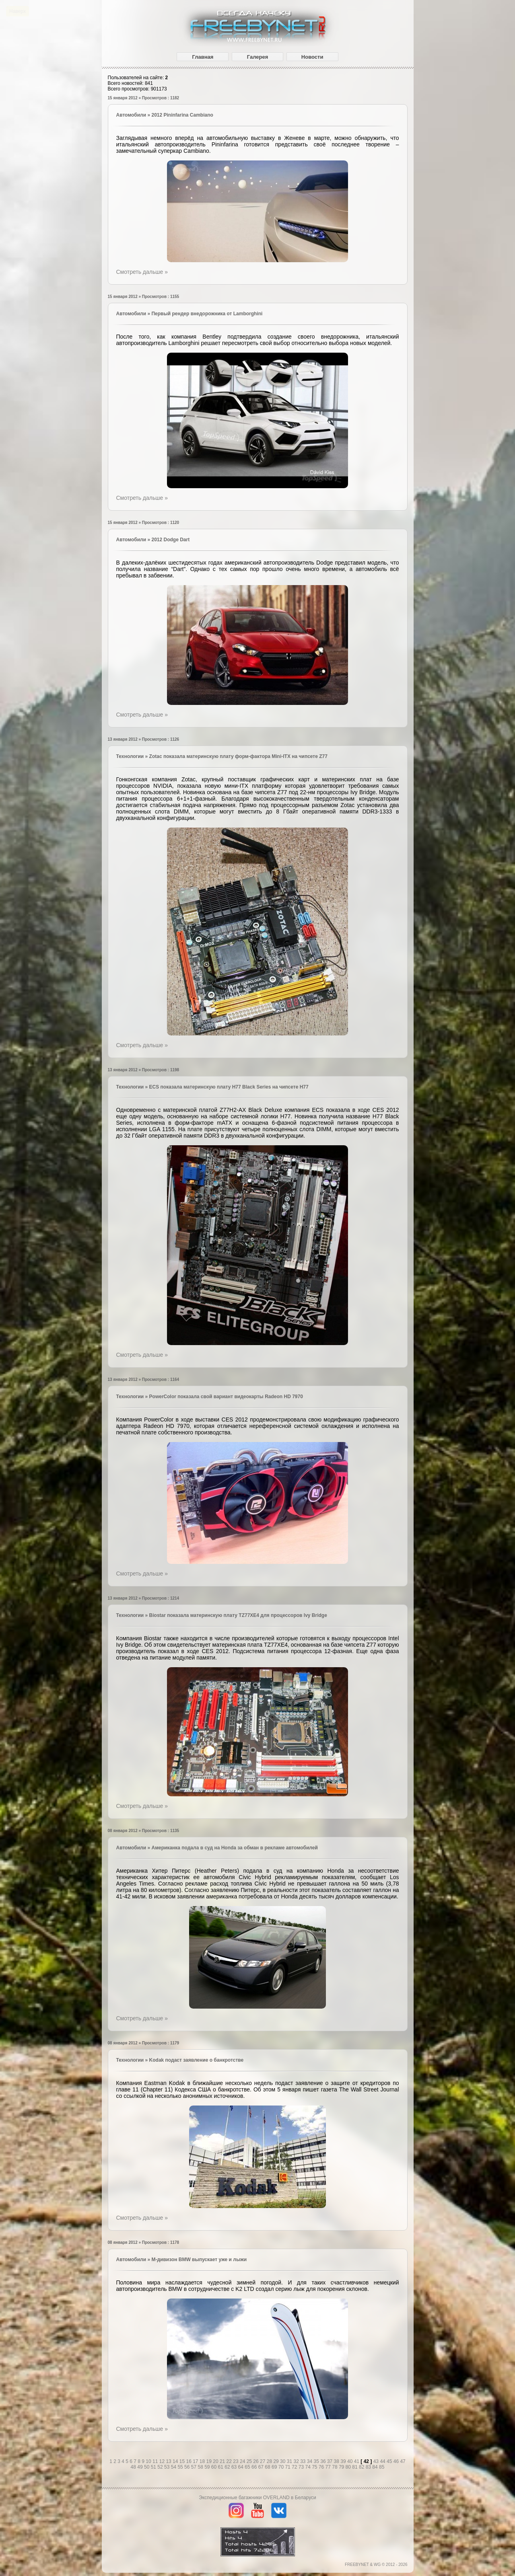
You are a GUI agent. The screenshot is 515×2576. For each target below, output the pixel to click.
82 (362, 2467)
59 (207, 2467)
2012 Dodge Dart (170, 539)
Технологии (130, 756)
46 (396, 2461)
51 (154, 2467)
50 (147, 2467)
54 (174, 2467)
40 (350, 2461)
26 (256, 2461)
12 (162, 2461)
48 (134, 2467)
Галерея (257, 57)
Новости (312, 57)
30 (283, 2461)
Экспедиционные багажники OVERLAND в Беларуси (257, 2497)
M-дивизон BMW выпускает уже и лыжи (199, 2259)
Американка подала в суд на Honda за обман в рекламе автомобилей (234, 1848)
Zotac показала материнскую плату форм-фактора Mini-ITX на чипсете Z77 (238, 756)
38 (337, 2461)
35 (317, 2461)
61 (221, 2467)
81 (355, 2467)
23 (236, 2461)
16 (189, 2461)
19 (209, 2461)
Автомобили (131, 115)
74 (308, 2467)
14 (176, 2461)
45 (390, 2461)
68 (268, 2467)
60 (214, 2467)
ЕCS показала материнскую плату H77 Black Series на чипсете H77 (229, 1087)
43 (376, 2461)
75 (315, 2467)
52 (160, 2467)
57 (194, 2467)
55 (180, 2467)
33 (303, 2461)
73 (302, 2467)
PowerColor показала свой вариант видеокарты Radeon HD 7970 (226, 1396)
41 (357, 2461)
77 (328, 2467)
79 (342, 2467)
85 (381, 2467)
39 (343, 2461)
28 (270, 2461)
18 (203, 2461)
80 (349, 2467)
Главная (202, 57)
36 (323, 2461)
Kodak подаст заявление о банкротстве (196, 2060)
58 (201, 2467)
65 (248, 2467)
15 (182, 2461)
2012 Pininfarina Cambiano (182, 115)
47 (402, 2461)
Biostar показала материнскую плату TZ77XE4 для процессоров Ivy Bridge (238, 1615)
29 (276, 2461)
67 (261, 2467)
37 (330, 2461)
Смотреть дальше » (142, 272)
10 (149, 2461)
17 (196, 2461)
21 (223, 2461)
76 (322, 2467)
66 (254, 2467)
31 (290, 2461)
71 (288, 2467)
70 (281, 2467)
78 (335, 2467)
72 (295, 2467)
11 (155, 2461)
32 (296, 2461)
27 (263, 2461)
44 (383, 2461)
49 (140, 2467)
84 (375, 2467)
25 (250, 2461)
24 (243, 2461)
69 (275, 2467)
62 (228, 2467)
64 (241, 2467)
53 (167, 2467)
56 (187, 2467)
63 (234, 2467)
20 (216, 2461)
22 (230, 2461)
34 (310, 2461)
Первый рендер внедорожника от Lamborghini (206, 313)
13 (169, 2461)
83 (369, 2467)
